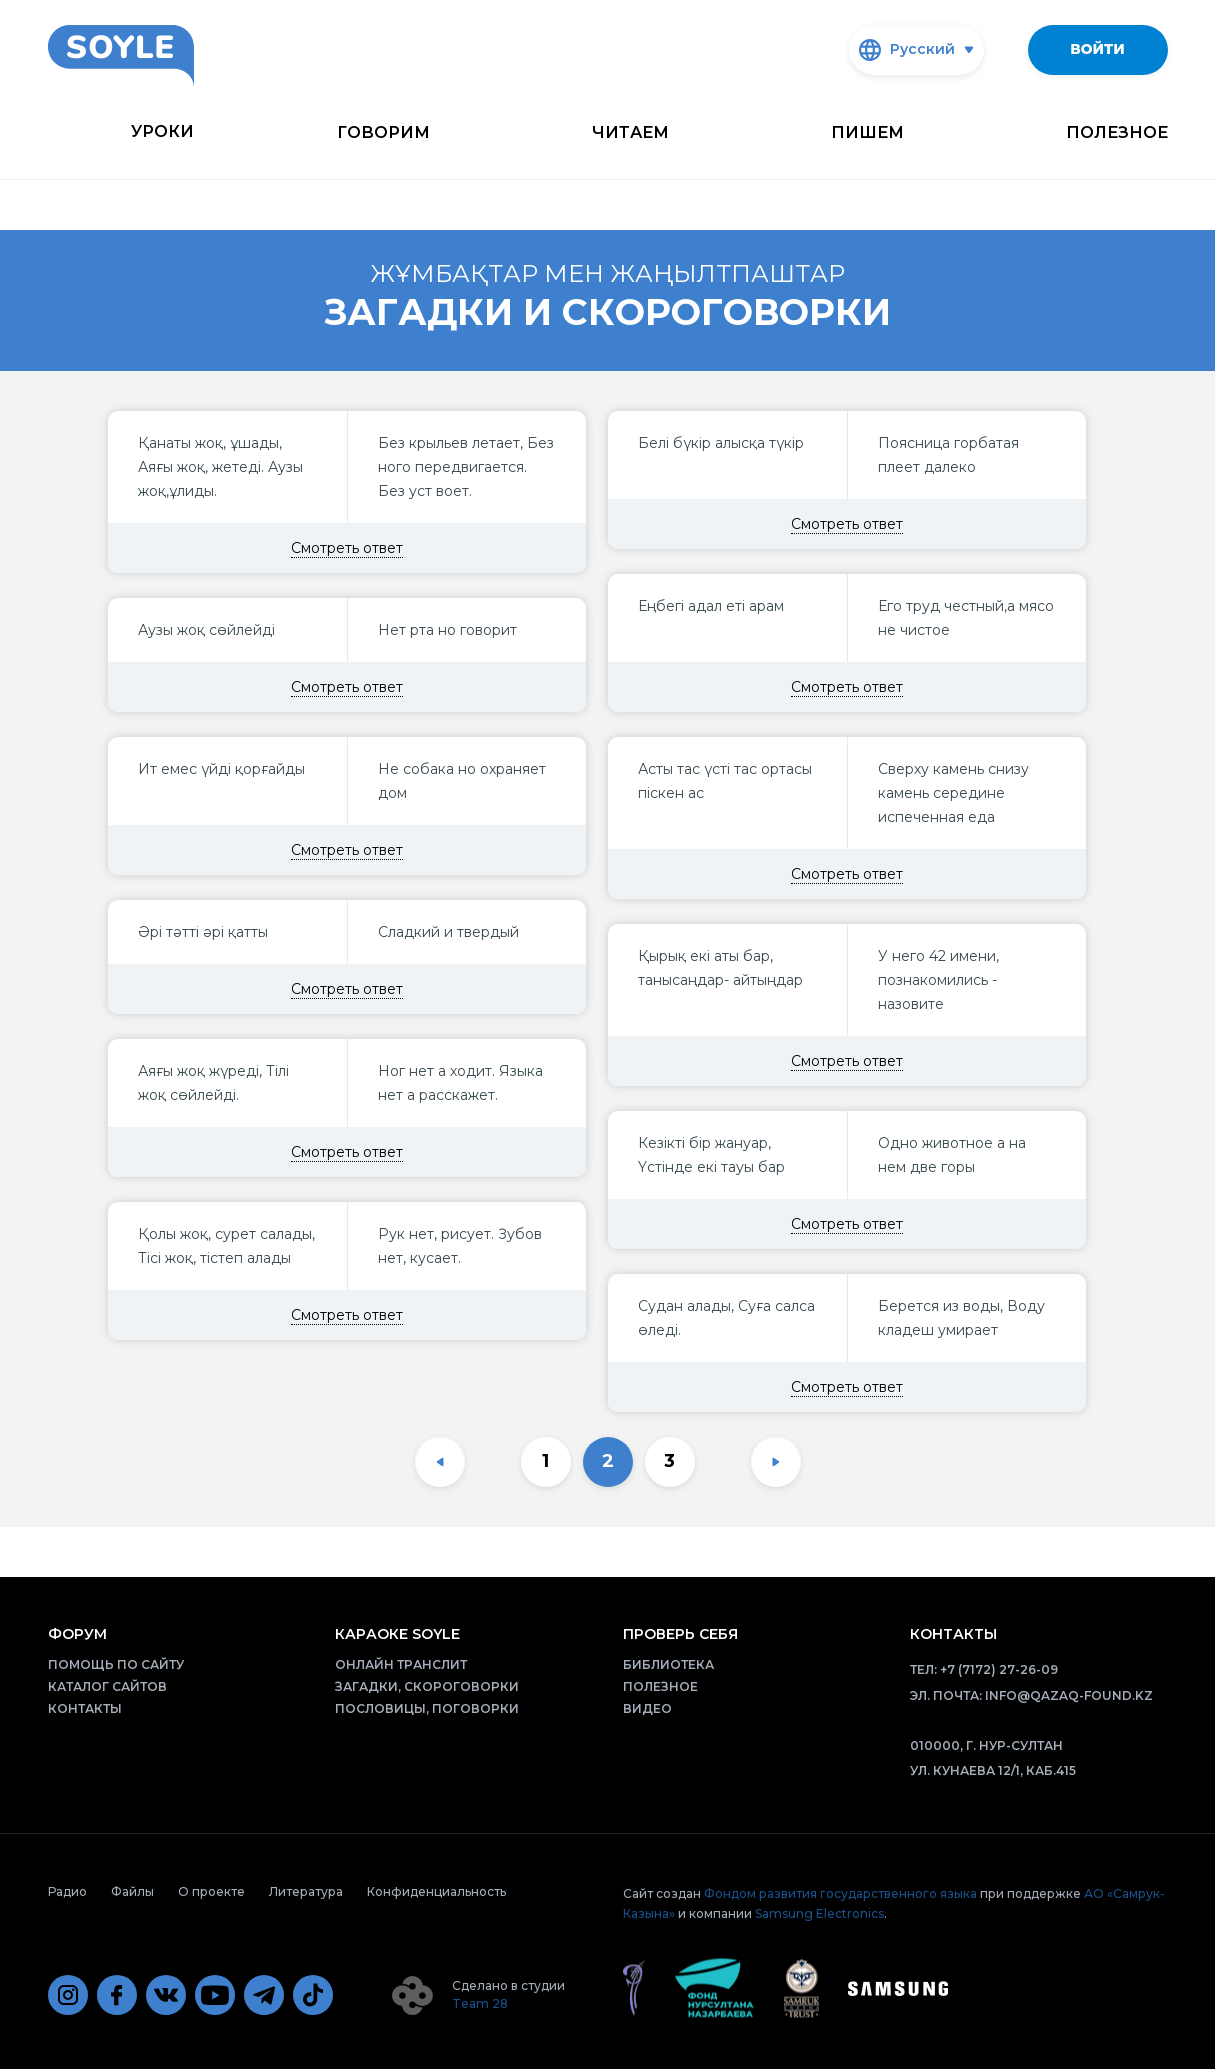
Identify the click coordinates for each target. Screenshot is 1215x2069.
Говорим (383, 132)
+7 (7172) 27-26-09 (999, 1669)
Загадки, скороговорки (427, 1686)
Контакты (85, 1708)
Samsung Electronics (819, 1913)
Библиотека (668, 1664)
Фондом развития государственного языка (840, 1893)
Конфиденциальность (436, 1891)
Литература (306, 1891)
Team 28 (480, 2003)
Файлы (132, 1891)
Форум (77, 1634)
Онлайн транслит (401, 1664)
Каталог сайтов (107, 1686)
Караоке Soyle (397, 1634)
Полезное (1117, 132)
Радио (67, 1891)
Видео (647, 1708)
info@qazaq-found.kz (1069, 1695)
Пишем (867, 132)
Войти (1097, 49)
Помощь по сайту (116, 1664)
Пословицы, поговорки (427, 1708)
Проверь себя (680, 1634)
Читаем (630, 132)
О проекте (211, 1891)
